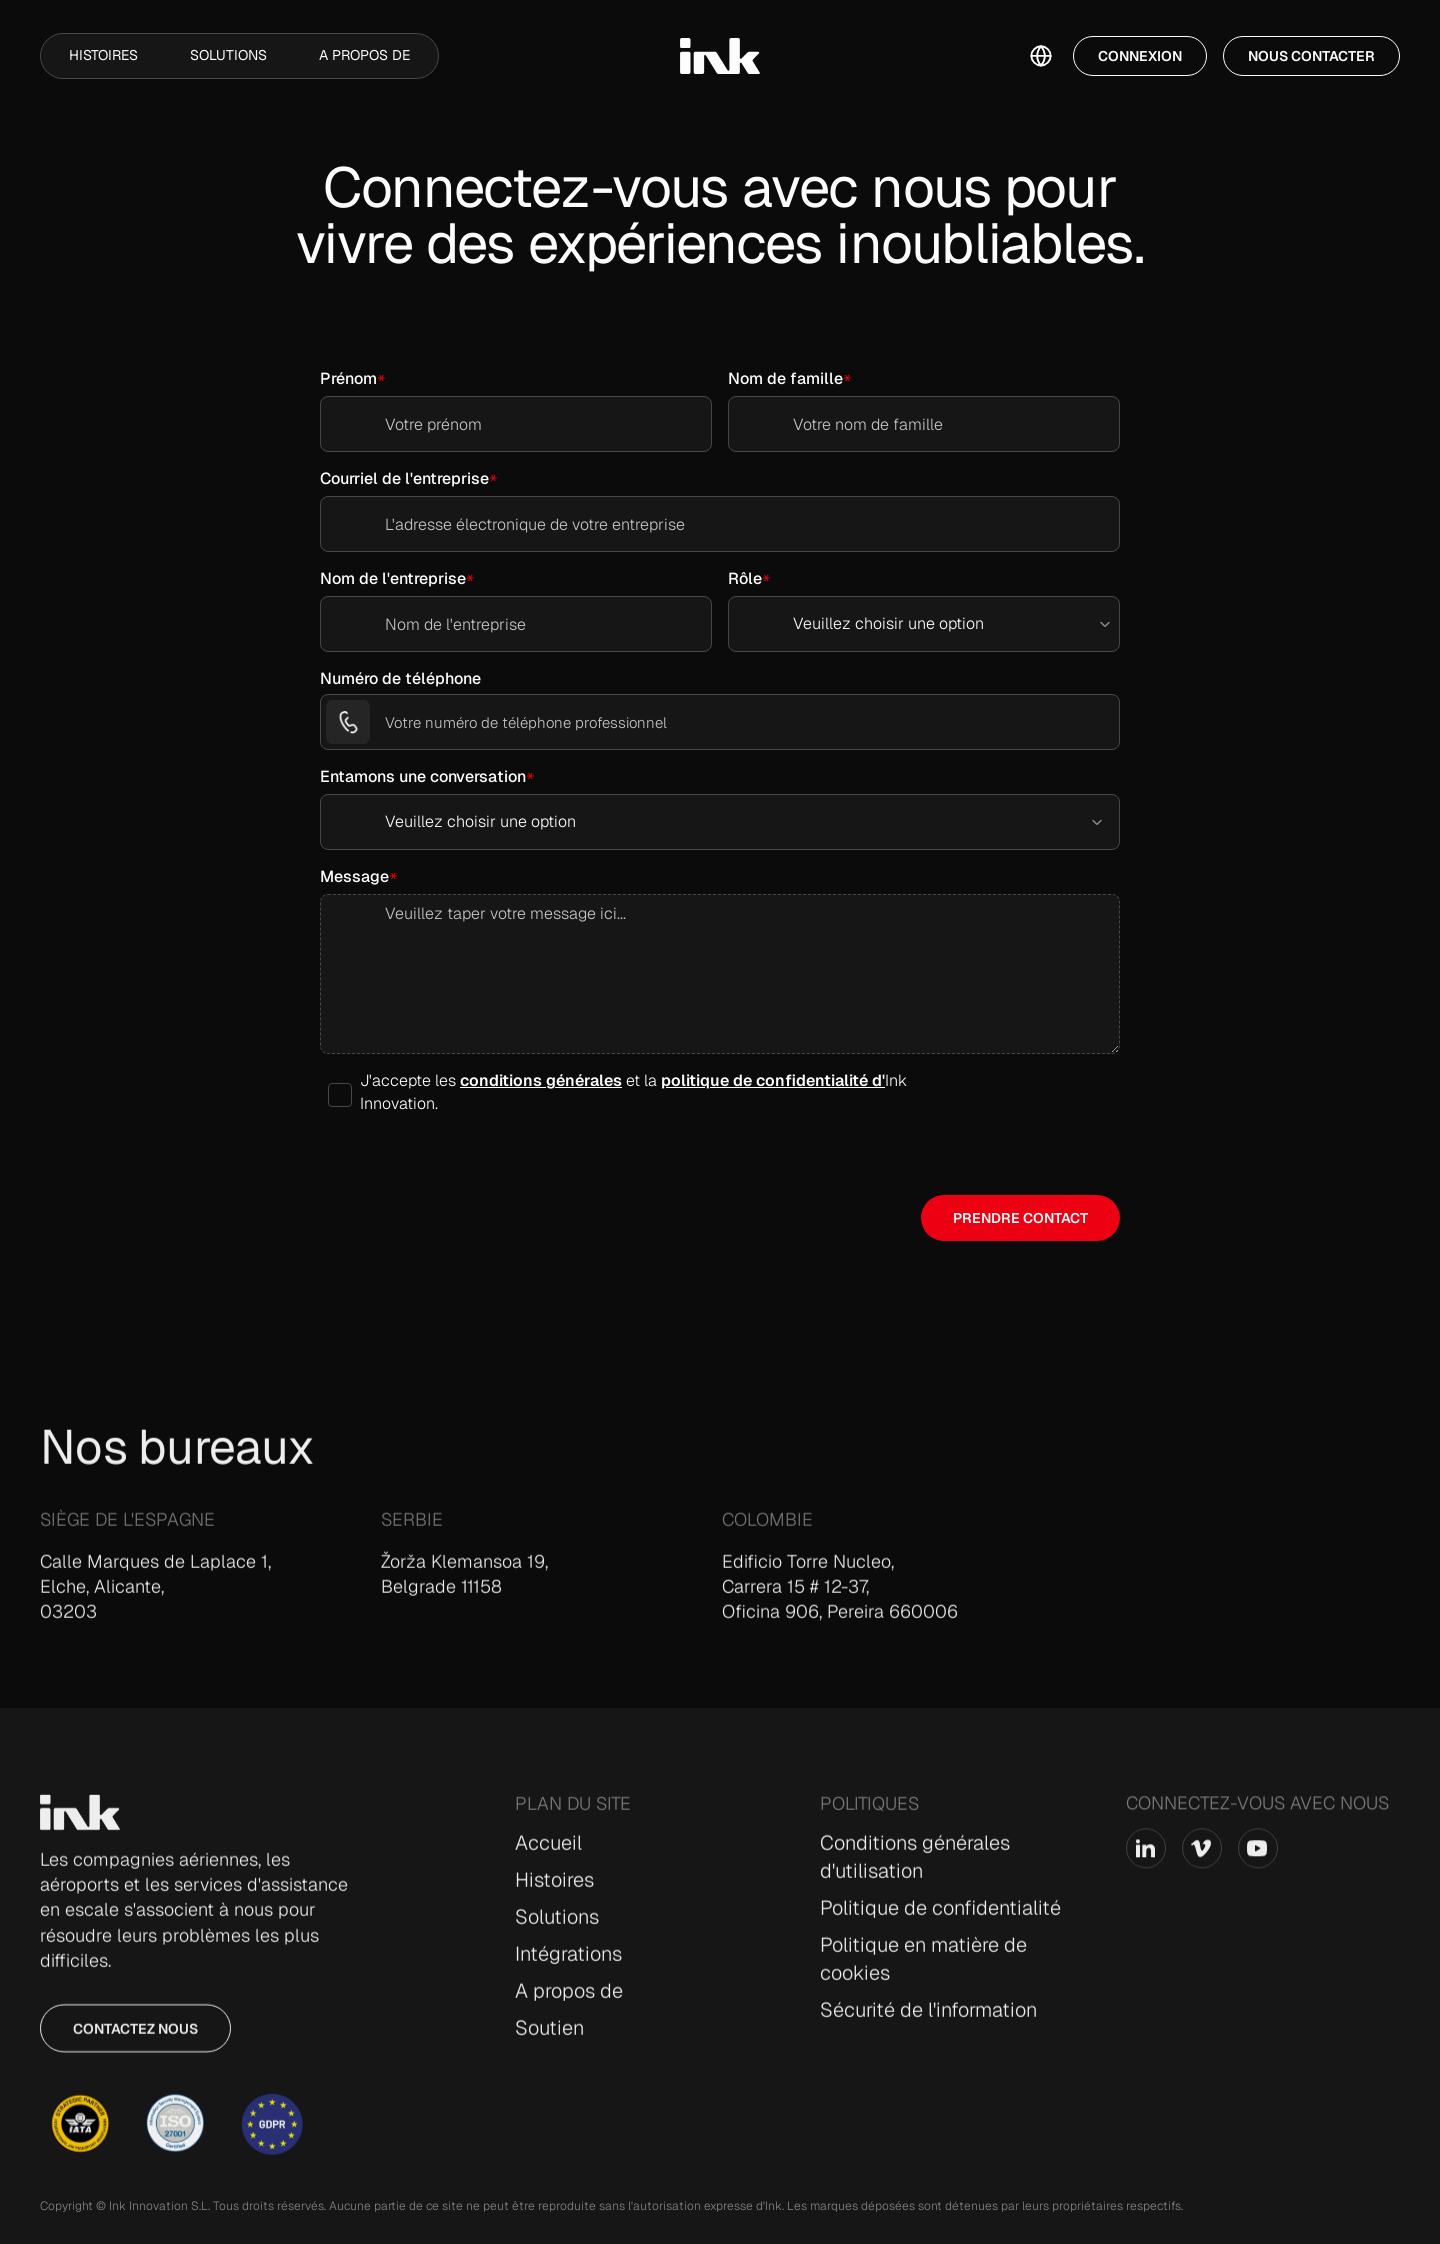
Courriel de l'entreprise (404, 478)
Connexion (1140, 56)
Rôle (745, 578)
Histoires (103, 55)
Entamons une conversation (423, 776)
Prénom (348, 378)
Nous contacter (1311, 56)
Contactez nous (135, 2041)
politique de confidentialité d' (773, 1080)
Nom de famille (785, 378)
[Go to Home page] (80, 1825)
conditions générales (541, 1080)
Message (354, 876)
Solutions (228, 55)
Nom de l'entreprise (393, 578)
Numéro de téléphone (400, 678)
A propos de (364, 55)
